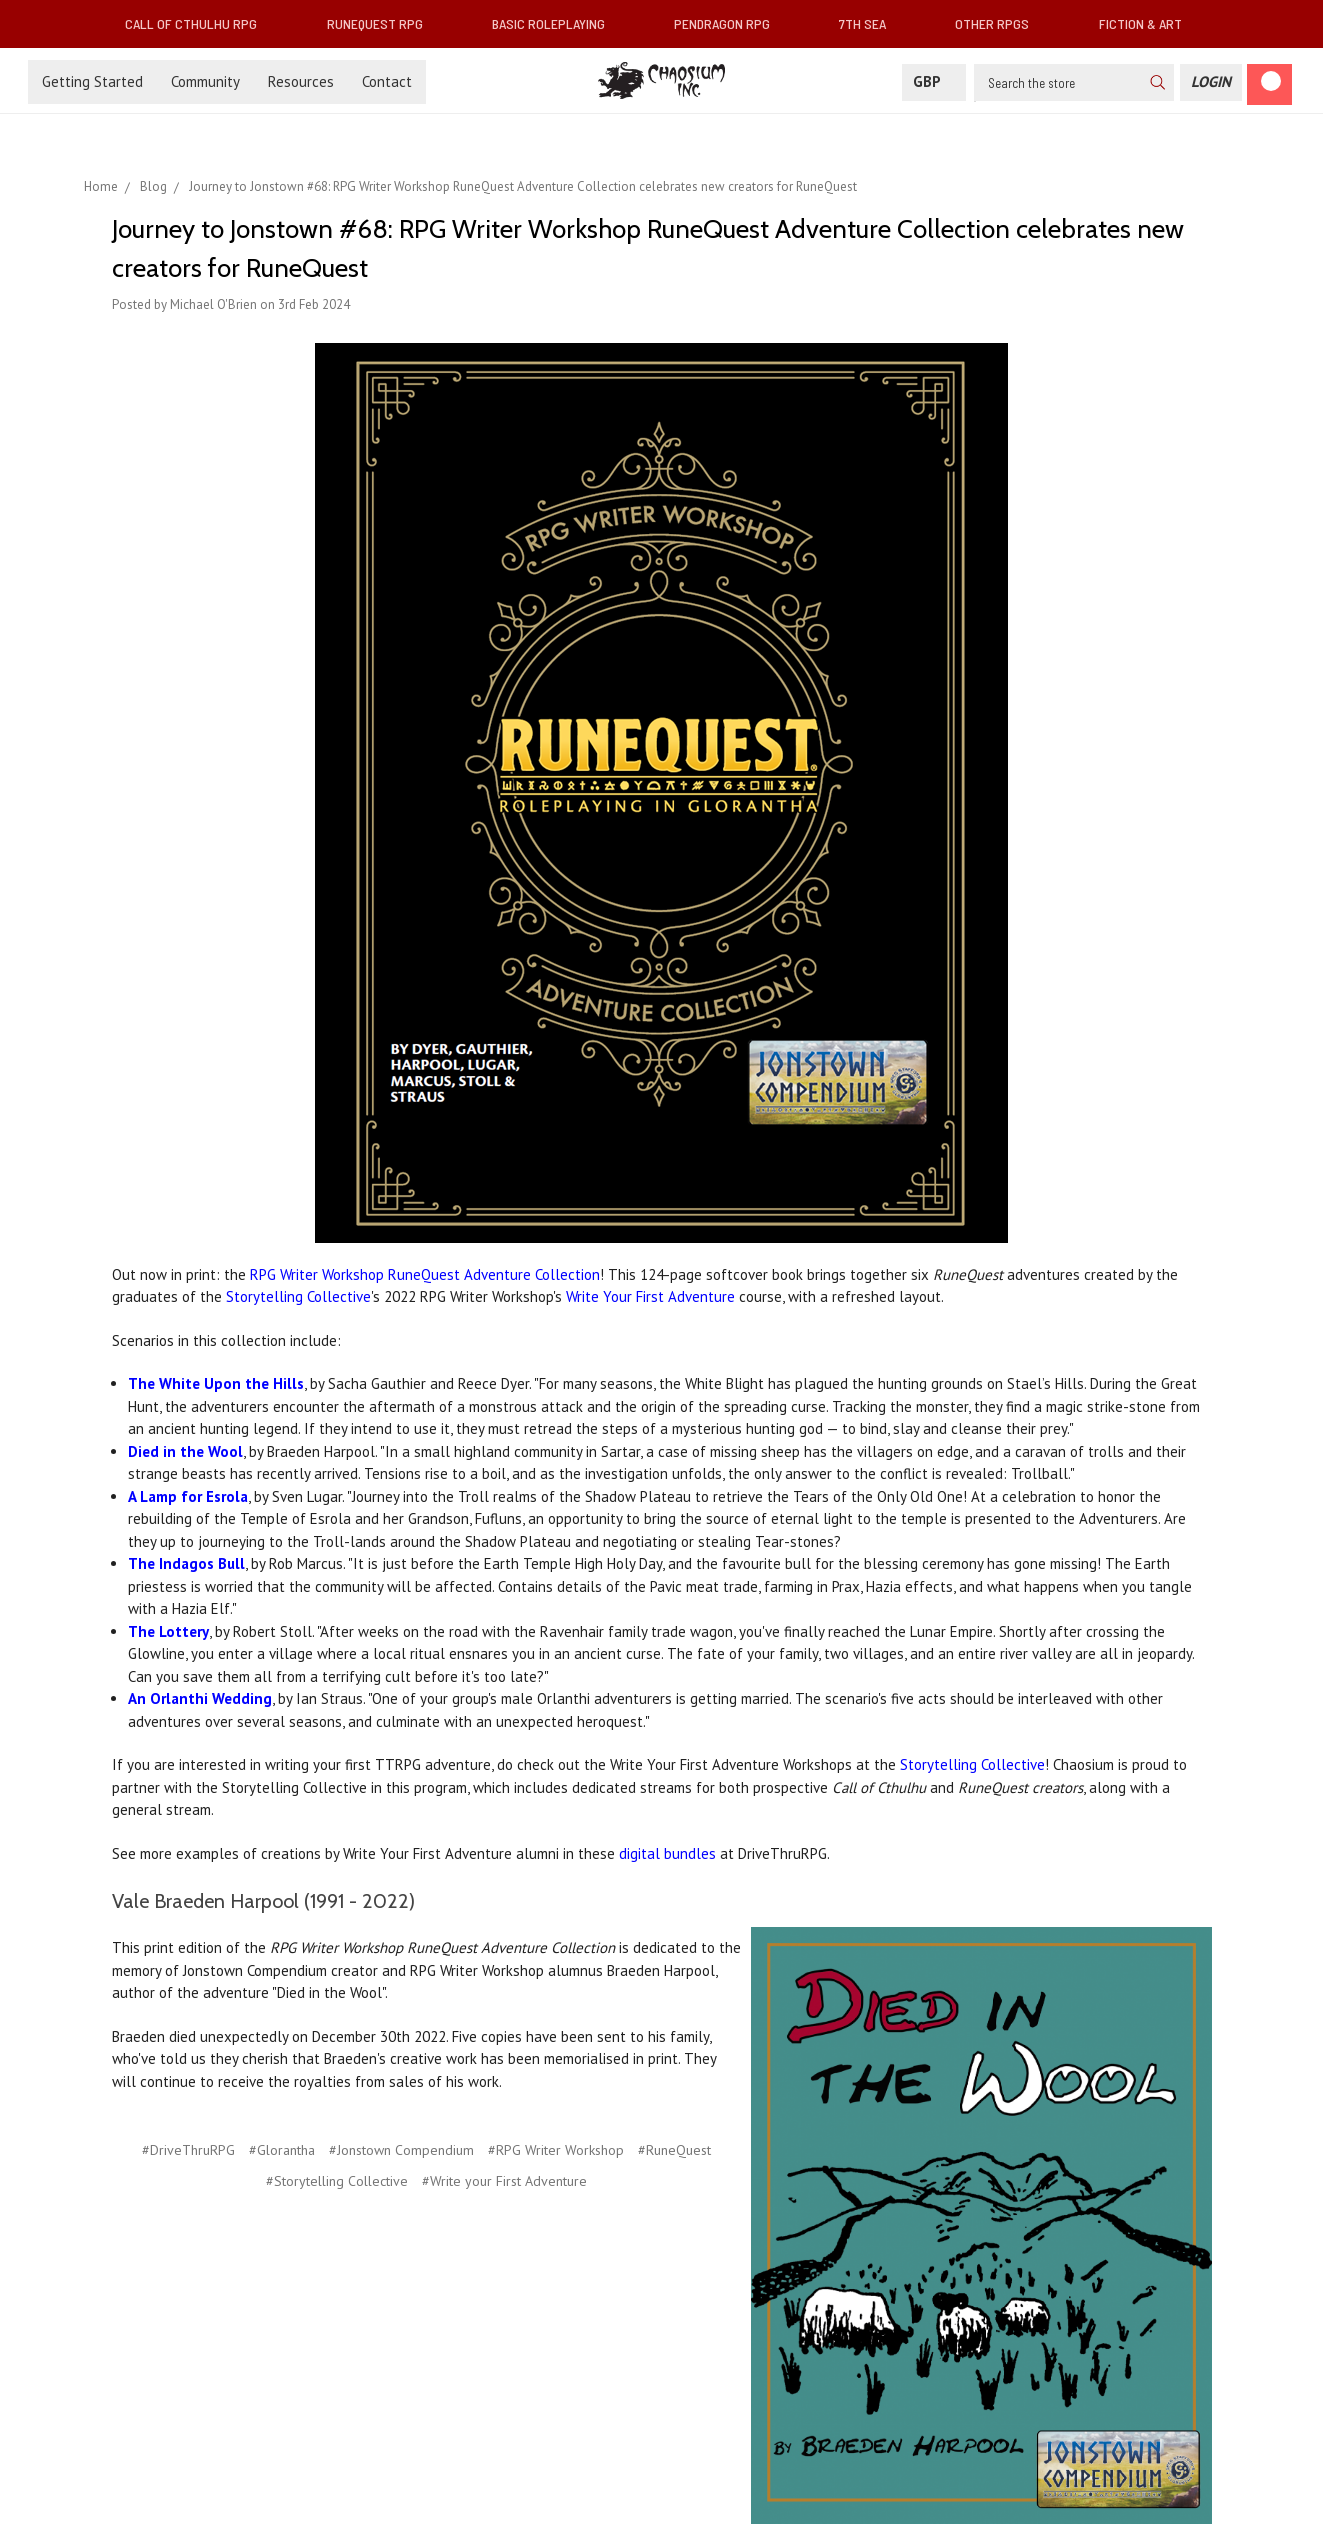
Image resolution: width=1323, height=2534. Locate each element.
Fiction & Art (1148, 23)
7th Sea (870, 23)
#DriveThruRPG (188, 2150)
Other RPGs (1000, 23)
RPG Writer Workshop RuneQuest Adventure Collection (425, 1274)
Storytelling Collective (298, 1296)
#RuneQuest (674, 2150)
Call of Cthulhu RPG (199, 23)
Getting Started (92, 81)
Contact (387, 81)
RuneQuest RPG (383, 23)
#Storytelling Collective (337, 2181)
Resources (301, 81)
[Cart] (1269, 84)
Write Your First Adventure (650, 1296)
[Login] (1211, 82)
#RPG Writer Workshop (556, 2150)
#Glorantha (282, 2150)
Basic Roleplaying (556, 23)
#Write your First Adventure (504, 2181)
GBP (934, 81)
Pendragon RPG (730, 23)
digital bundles (667, 1853)
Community (205, 81)
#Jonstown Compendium (401, 2150)
